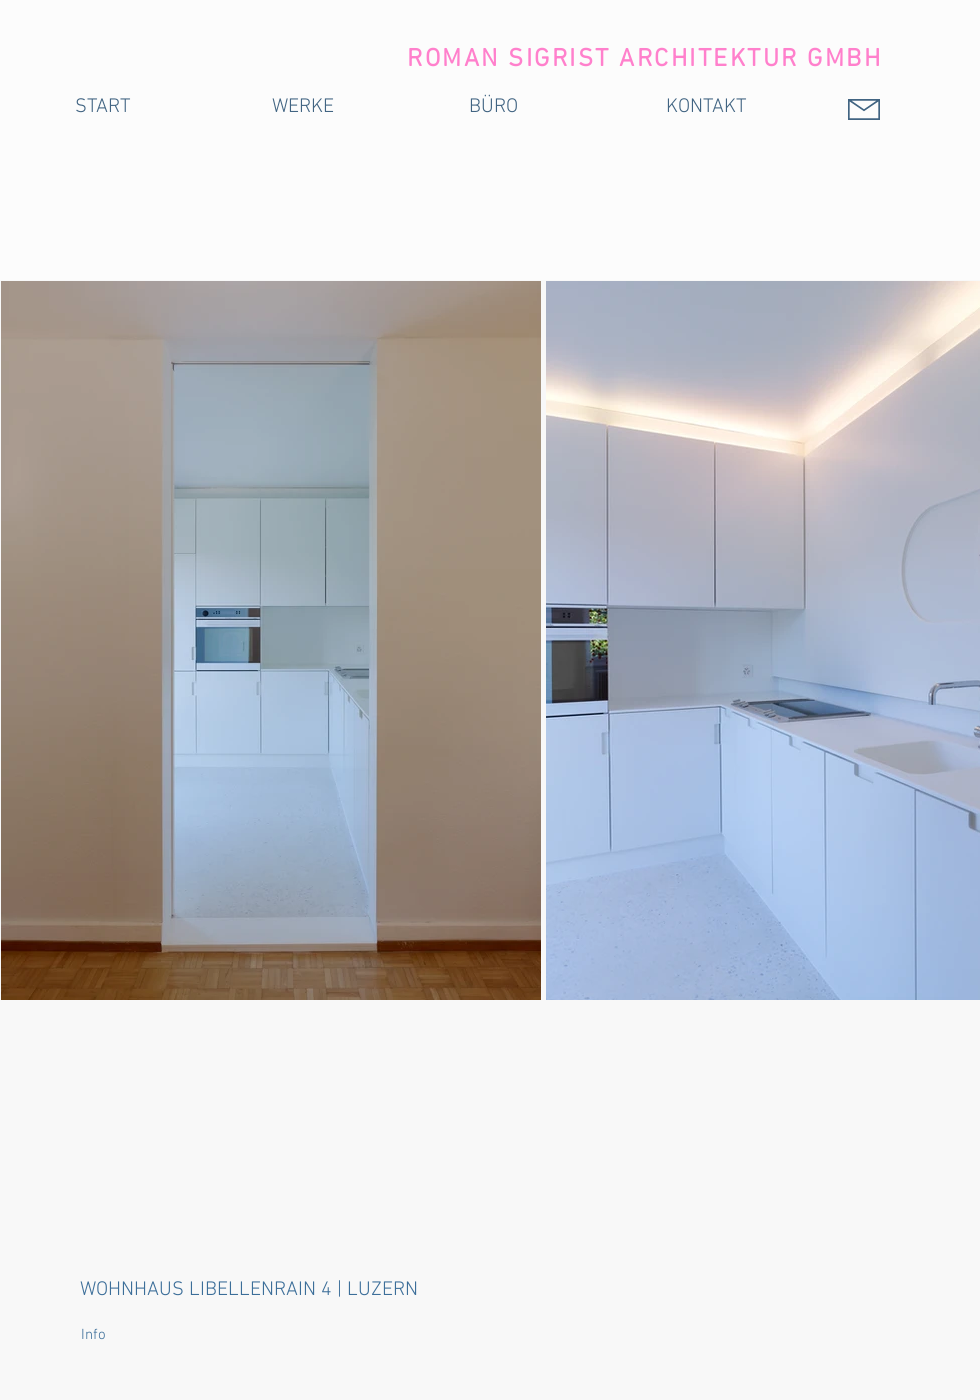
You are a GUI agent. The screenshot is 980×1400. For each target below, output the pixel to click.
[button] (123, 1335)
